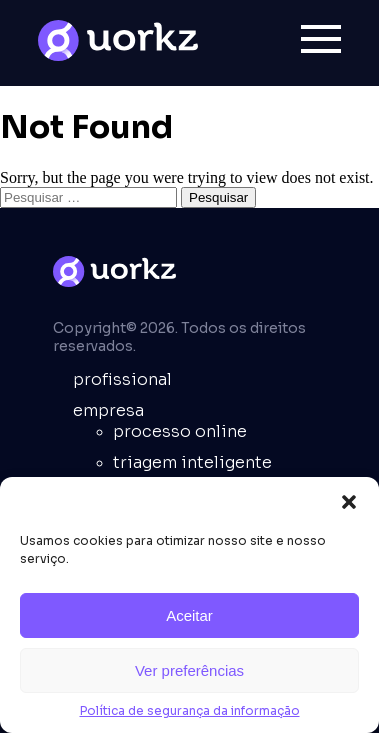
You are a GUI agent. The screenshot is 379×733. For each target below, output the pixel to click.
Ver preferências (189, 670)
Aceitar (189, 615)
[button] (349, 502)
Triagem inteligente (192, 462)
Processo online (180, 431)
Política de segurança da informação (190, 710)
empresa (108, 410)
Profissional (122, 379)
